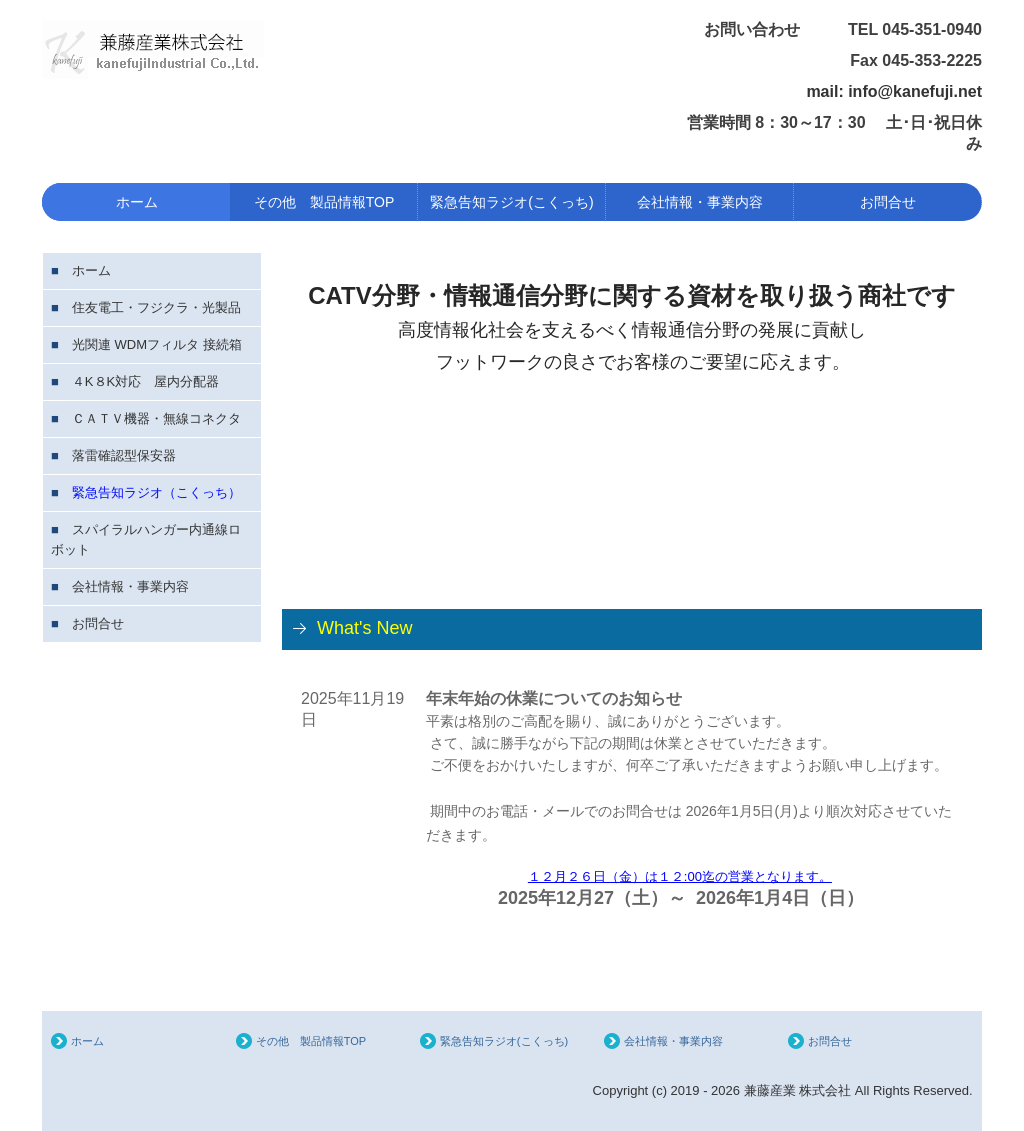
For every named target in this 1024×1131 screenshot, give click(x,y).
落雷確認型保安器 (124, 455)
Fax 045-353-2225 (916, 60)
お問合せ (888, 202)
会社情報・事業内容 (700, 202)
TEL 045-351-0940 (915, 29)
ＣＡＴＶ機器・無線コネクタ (156, 418)
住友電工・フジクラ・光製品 (156, 307)
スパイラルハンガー (130, 529)
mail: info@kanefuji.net (894, 91)
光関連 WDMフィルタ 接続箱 (157, 344)
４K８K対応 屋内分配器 (145, 381)
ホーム (137, 202)
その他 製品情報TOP (324, 202)
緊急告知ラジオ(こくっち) (511, 202)
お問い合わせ (776, 29)
